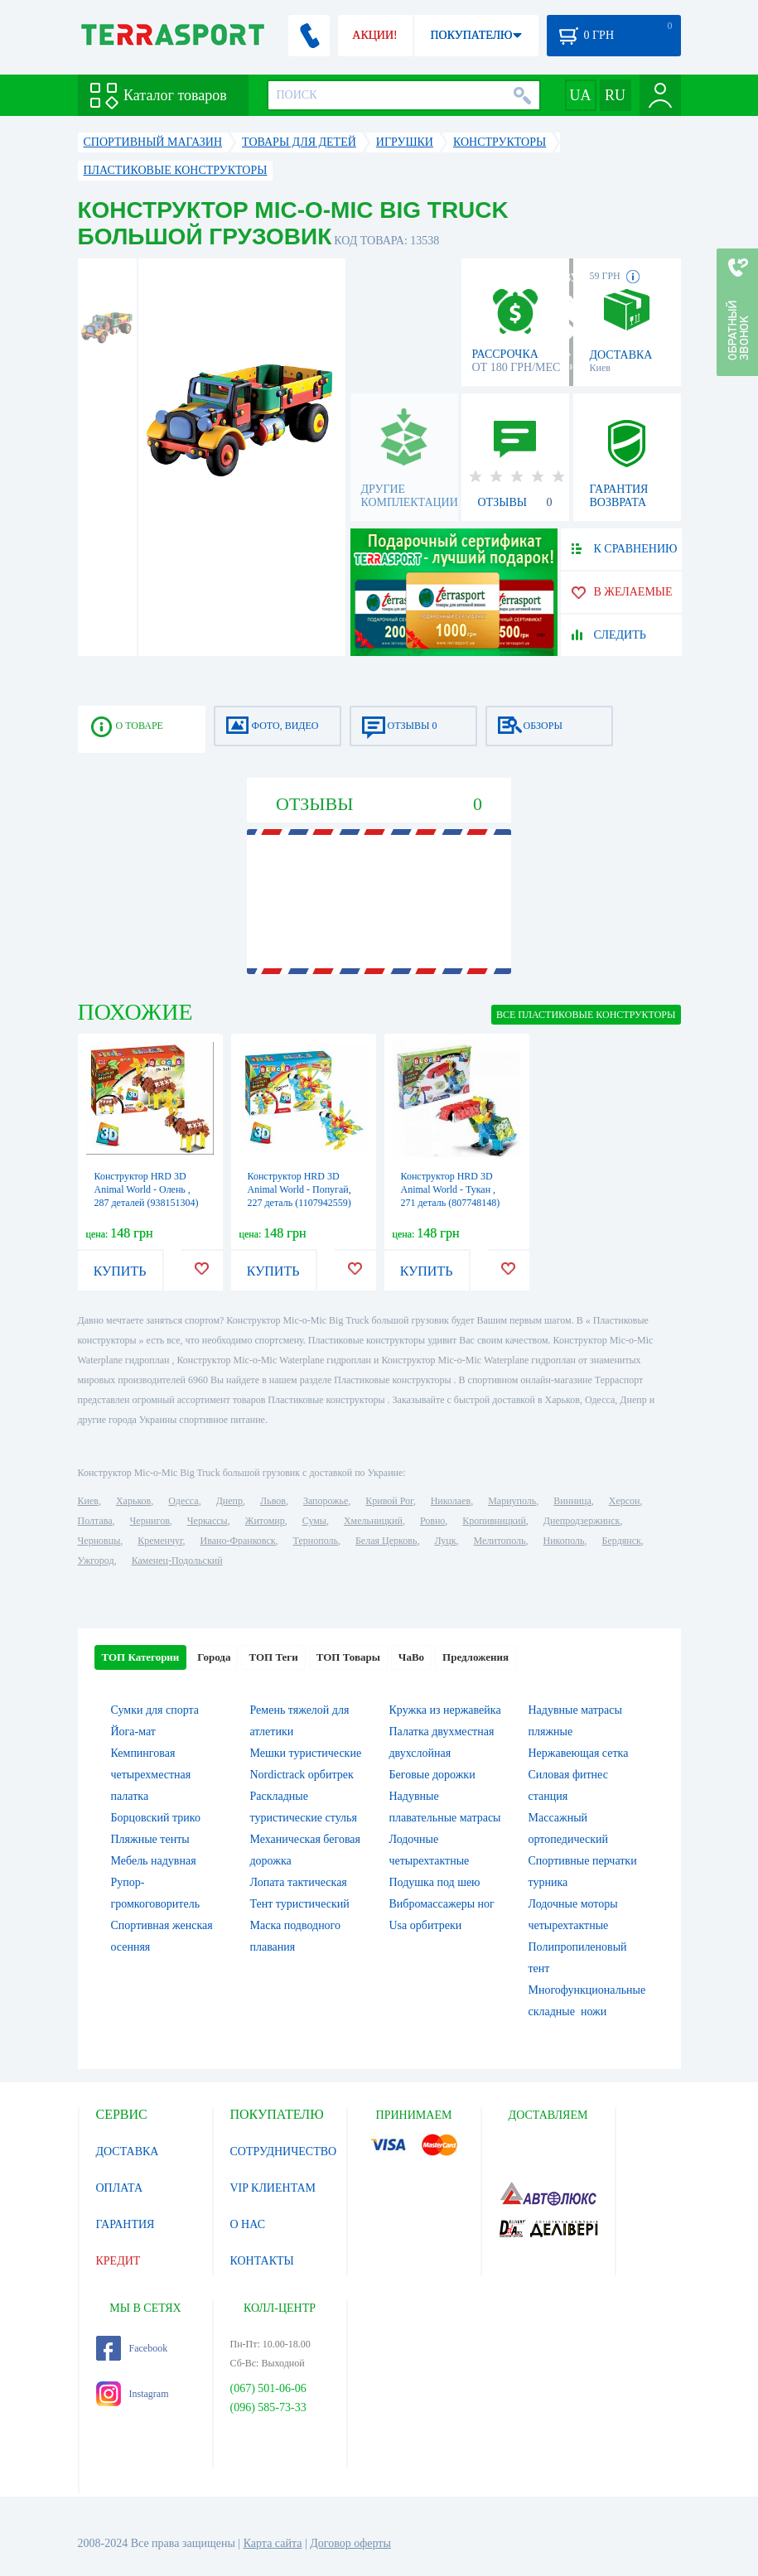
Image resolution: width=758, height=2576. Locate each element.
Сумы (314, 1521)
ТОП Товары (348, 1657)
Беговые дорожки (432, 1774)
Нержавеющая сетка (579, 1753)
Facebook (132, 2348)
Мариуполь (512, 1501)
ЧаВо (411, 1657)
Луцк (445, 1540)
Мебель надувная (153, 1861)
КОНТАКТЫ (262, 2261)
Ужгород (96, 1560)
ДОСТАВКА (127, 2151)
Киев (88, 1501)
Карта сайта (273, 2543)
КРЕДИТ (118, 2261)
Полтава (95, 1521)
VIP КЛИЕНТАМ (273, 2188)
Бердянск (621, 1540)
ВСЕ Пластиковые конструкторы (586, 1014)
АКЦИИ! (374, 35)
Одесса (183, 1501)
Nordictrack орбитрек (302, 1774)
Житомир (265, 1521)
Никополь (564, 1540)
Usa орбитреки (425, 1925)
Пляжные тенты (150, 1839)
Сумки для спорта (155, 1710)
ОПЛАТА (119, 2188)
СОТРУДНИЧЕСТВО (283, 2151)
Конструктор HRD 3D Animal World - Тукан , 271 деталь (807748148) (450, 1189)
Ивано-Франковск (237, 1540)
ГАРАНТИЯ (125, 2224)
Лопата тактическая (298, 1882)
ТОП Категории (141, 1657)
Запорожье (325, 1501)
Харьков (133, 1501)
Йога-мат (133, 1731)
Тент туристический (300, 1904)
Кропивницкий (493, 1521)
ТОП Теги (273, 1657)
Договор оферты (350, 2543)
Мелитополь (499, 1540)
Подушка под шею (434, 1882)
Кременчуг (160, 1540)
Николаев (451, 1501)
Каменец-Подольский (177, 1560)
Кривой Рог (389, 1501)
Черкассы (207, 1521)
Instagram (132, 2393)
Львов (273, 1501)
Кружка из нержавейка (445, 1710)
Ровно (432, 1521)
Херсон (624, 1501)
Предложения (475, 1657)
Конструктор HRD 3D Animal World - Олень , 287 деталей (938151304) (146, 1189)
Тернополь (315, 1540)
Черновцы (99, 1540)
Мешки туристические (306, 1753)
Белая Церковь (386, 1540)
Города (213, 1657)
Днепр (229, 1501)
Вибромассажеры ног (442, 1904)
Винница (572, 1501)
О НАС (247, 2224)
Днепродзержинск (581, 1521)
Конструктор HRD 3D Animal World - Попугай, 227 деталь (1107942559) (299, 1189)
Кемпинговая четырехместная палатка (151, 1774)
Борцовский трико (155, 1817)
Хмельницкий (373, 1521)
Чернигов (150, 1521)
